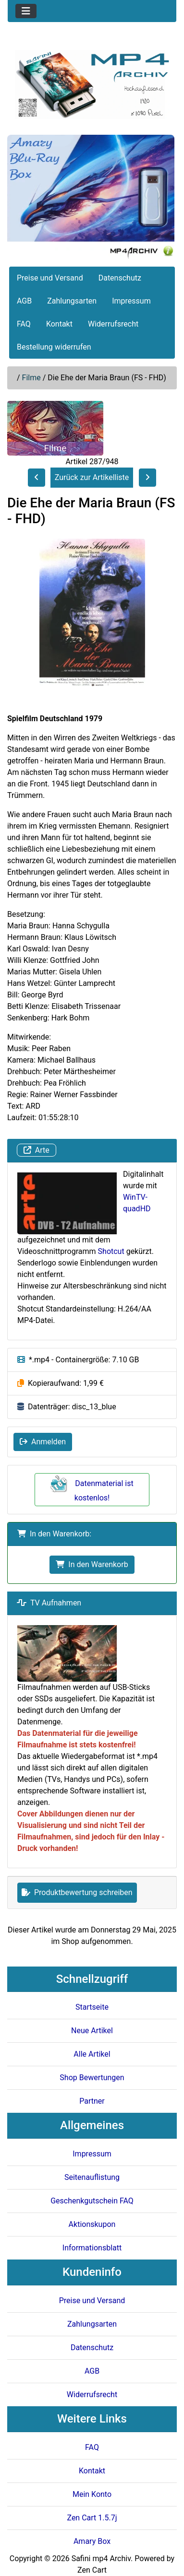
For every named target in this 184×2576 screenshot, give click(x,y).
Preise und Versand (50, 277)
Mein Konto (92, 2494)
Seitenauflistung (92, 2177)
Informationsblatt (92, 2247)
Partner (92, 2101)
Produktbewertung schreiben (77, 1892)
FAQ (24, 323)
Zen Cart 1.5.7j (92, 2517)
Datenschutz (119, 277)
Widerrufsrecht (113, 323)
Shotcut (111, 1251)
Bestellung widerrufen (54, 346)
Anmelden (43, 1441)
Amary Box (92, 2541)
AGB (24, 300)
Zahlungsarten (72, 300)
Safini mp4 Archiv (101, 2558)
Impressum (131, 300)
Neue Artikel (92, 2030)
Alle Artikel (92, 2054)
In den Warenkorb (92, 1564)
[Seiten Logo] (92, 84)
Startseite (92, 2007)
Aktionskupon (92, 2224)
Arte (36, 1150)
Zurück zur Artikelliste (92, 477)
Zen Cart (92, 2570)
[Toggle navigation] (26, 11)
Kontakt (59, 323)
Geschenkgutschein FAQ (92, 2200)
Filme (31, 377)
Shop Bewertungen (92, 2077)
